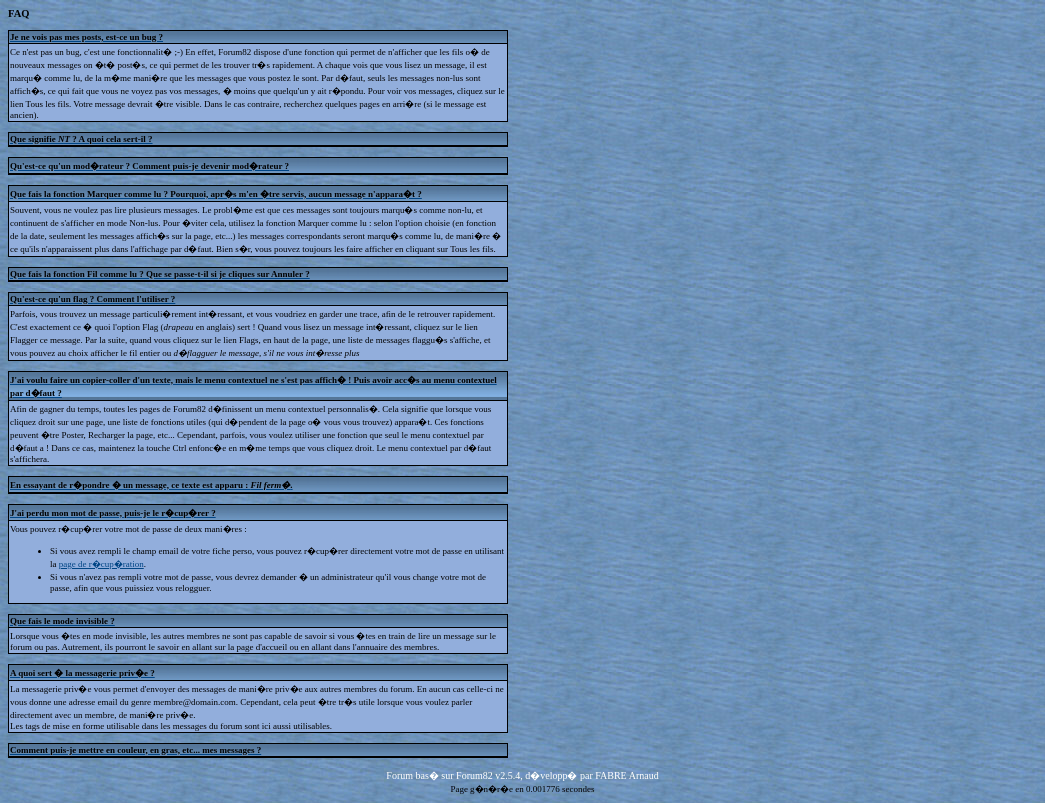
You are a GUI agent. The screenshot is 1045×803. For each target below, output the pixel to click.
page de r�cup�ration (101, 564)
